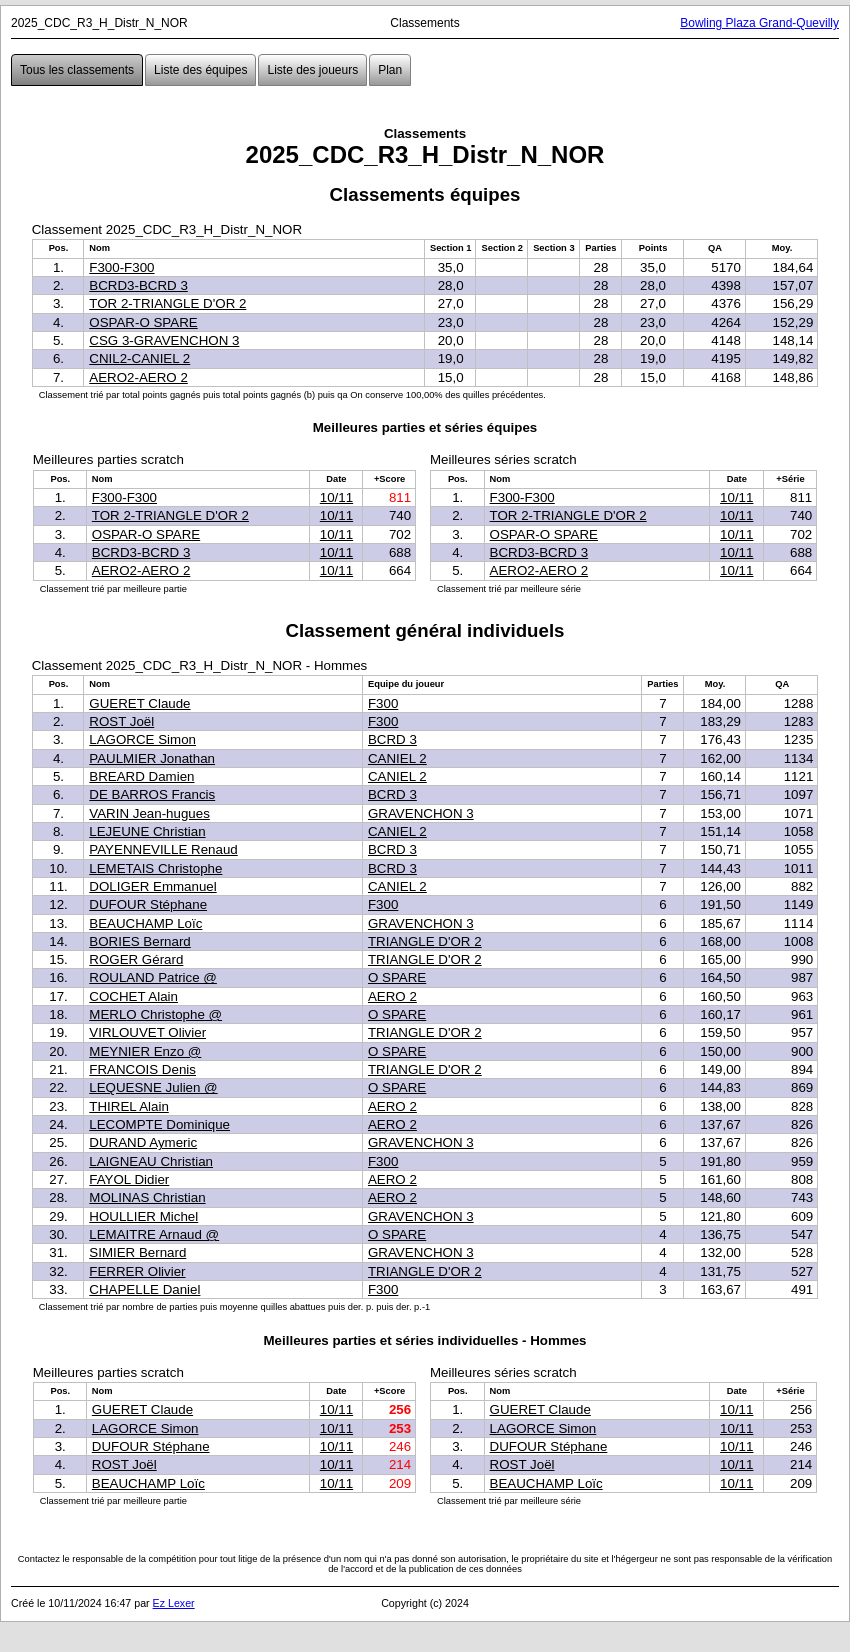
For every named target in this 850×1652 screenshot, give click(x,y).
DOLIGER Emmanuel (152, 886)
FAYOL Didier (129, 1179)
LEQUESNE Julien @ (153, 1087)
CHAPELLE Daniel (144, 1289)
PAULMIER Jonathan (152, 758)
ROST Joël (121, 721)
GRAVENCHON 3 (421, 813)
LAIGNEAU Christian (151, 1161)
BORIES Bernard (139, 941)
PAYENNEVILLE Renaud (163, 849)
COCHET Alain (133, 996)
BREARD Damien (141, 776)
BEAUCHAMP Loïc (145, 923)
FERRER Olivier (137, 1271)
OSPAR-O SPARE (143, 322)
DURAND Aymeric (143, 1142)
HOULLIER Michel (143, 1216)
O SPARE (397, 977)
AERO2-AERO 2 (138, 377)
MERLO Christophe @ (155, 1014)
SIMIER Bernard (137, 1252)
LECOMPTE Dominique (159, 1124)
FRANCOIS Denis (142, 1069)
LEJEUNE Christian (147, 831)
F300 (383, 703)
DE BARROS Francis (152, 794)
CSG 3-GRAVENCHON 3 (164, 340)
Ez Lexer (174, 1603)
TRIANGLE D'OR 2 (425, 941)
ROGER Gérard (136, 959)
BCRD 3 (392, 739)
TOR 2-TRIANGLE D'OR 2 (167, 303)
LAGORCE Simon (142, 739)
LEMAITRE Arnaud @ (154, 1234)
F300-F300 (121, 267)
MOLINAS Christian (147, 1197)
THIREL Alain (129, 1106)
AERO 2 (392, 996)
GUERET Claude (139, 703)
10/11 (336, 497)
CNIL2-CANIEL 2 (139, 358)
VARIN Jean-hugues (149, 813)
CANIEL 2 (397, 758)
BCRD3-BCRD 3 (138, 285)
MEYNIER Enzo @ (145, 1051)
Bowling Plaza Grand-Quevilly (759, 23)
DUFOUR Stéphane (148, 904)
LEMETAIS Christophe (155, 868)
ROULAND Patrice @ (153, 977)
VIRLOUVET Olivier (147, 1032)
